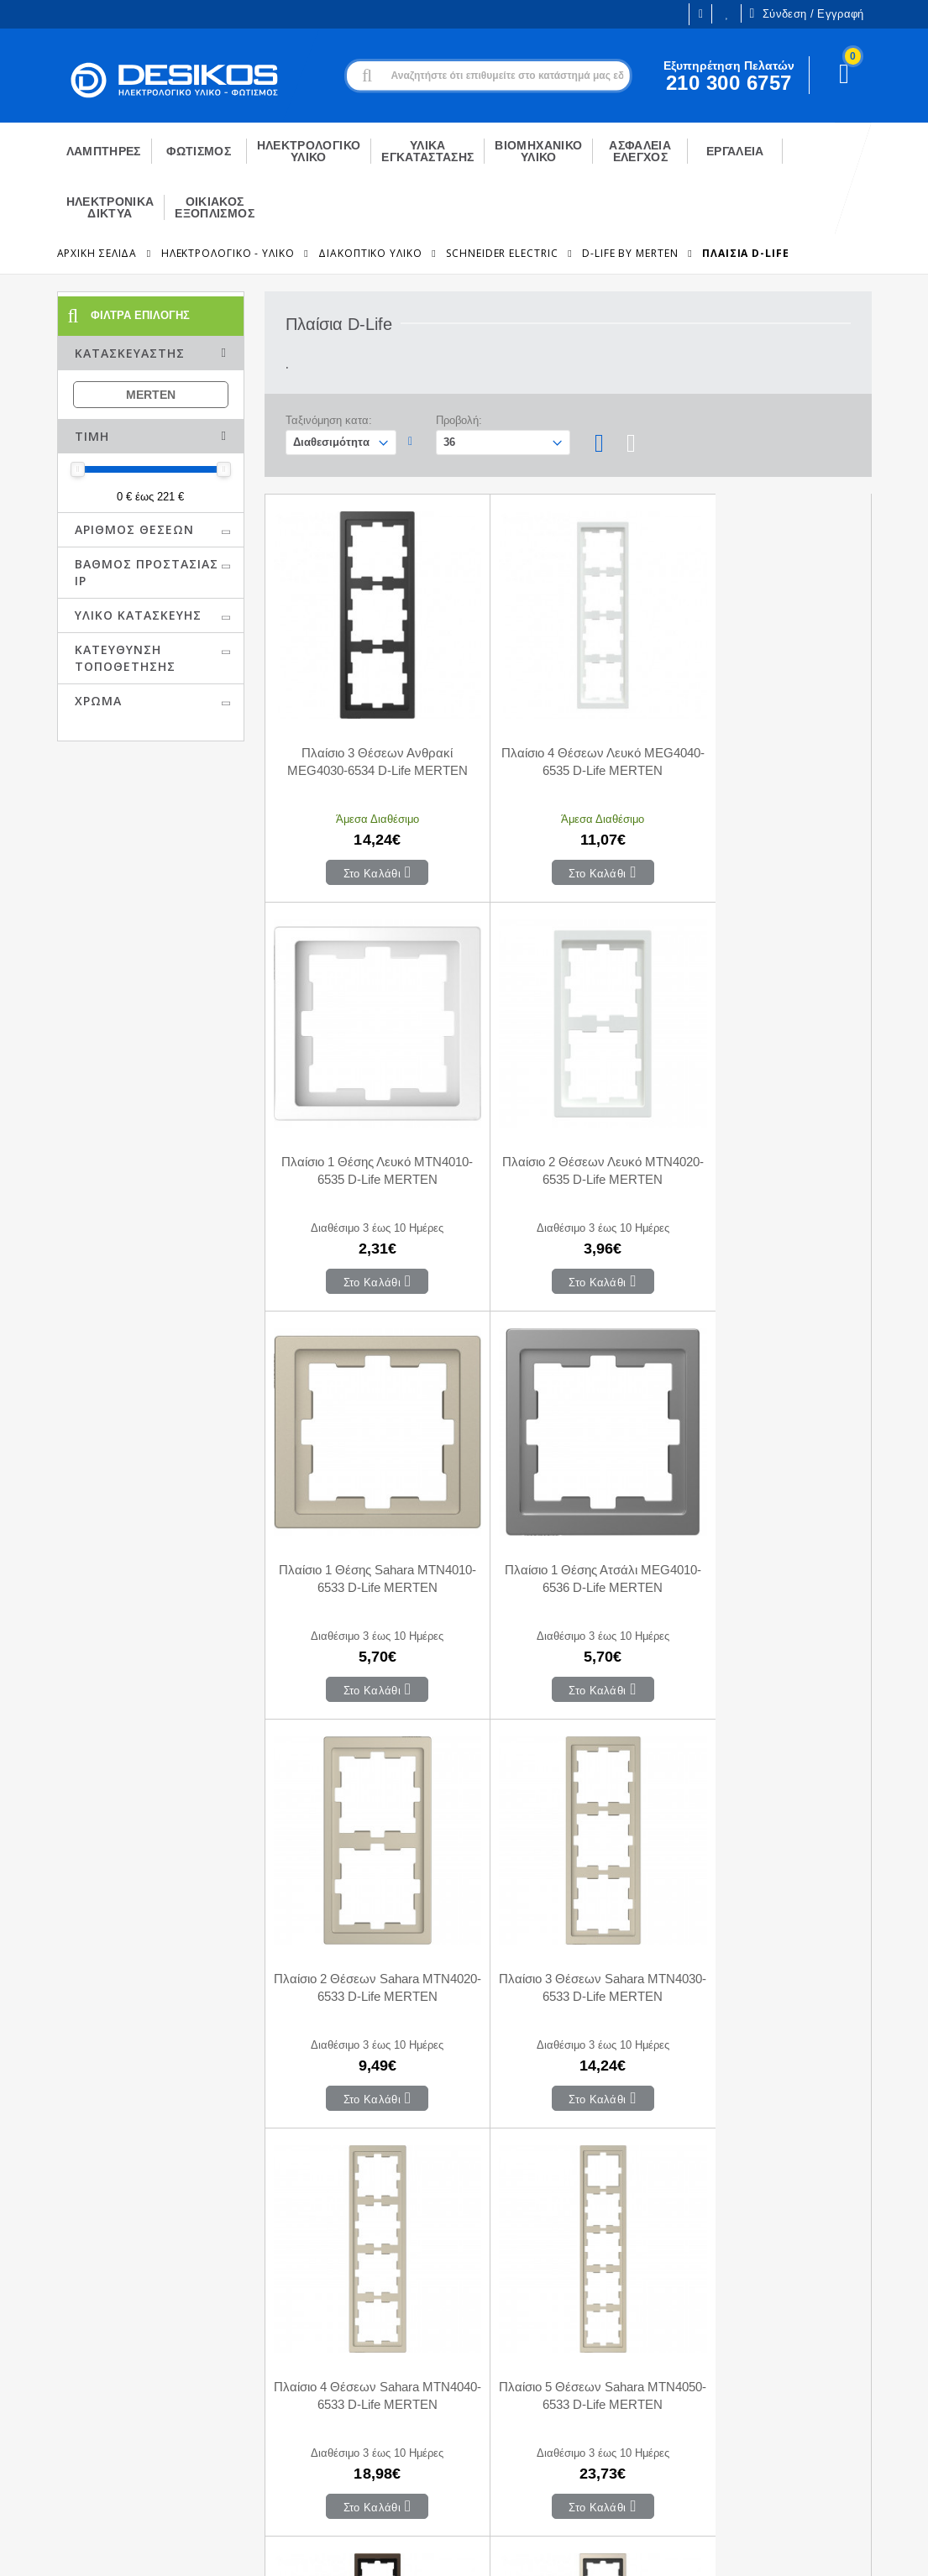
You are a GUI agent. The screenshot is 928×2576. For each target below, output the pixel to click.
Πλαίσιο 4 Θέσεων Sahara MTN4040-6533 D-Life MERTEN (769, 1509)
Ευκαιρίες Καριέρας (63, 2375)
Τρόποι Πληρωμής (495, 2352)
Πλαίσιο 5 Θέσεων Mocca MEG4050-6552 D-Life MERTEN (567, 1893)
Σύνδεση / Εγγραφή (806, 13)
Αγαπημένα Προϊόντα (285, 2402)
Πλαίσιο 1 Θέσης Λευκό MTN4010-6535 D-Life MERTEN (769, 738)
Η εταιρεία (39, 2350)
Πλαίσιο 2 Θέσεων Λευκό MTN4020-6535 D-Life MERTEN (365, 1123)
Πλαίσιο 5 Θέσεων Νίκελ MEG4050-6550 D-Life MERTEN (769, 1893)
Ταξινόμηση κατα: (329, 420)
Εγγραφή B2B (49, 2400)
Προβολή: (459, 420)
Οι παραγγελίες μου (281, 2377)
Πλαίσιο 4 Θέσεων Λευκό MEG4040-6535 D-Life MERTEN (567, 738)
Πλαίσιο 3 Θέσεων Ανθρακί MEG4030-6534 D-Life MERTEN (365, 738)
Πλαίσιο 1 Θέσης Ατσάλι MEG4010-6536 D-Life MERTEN (769, 1123)
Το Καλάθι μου (267, 2352)
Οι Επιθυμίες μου (727, 14)
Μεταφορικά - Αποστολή (510, 2377)
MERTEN (151, 394)
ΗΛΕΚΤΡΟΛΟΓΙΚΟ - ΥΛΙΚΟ (228, 253)
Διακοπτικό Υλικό (370, 253)
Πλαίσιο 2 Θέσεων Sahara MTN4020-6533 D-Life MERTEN (365, 1509)
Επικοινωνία (478, 2326)
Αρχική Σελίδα (97, 253)
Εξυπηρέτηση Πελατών (73, 2425)
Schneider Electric (502, 253)
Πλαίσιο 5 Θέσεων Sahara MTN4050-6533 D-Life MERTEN (365, 1893)
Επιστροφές (477, 2402)
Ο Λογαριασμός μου (281, 2326)
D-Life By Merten (630, 253)
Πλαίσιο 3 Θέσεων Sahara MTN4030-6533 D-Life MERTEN (567, 1509)
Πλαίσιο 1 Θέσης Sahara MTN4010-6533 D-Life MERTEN (567, 1123)
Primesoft (823, 2548)
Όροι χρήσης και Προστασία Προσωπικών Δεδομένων (338, 2548)
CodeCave (900, 2548)
